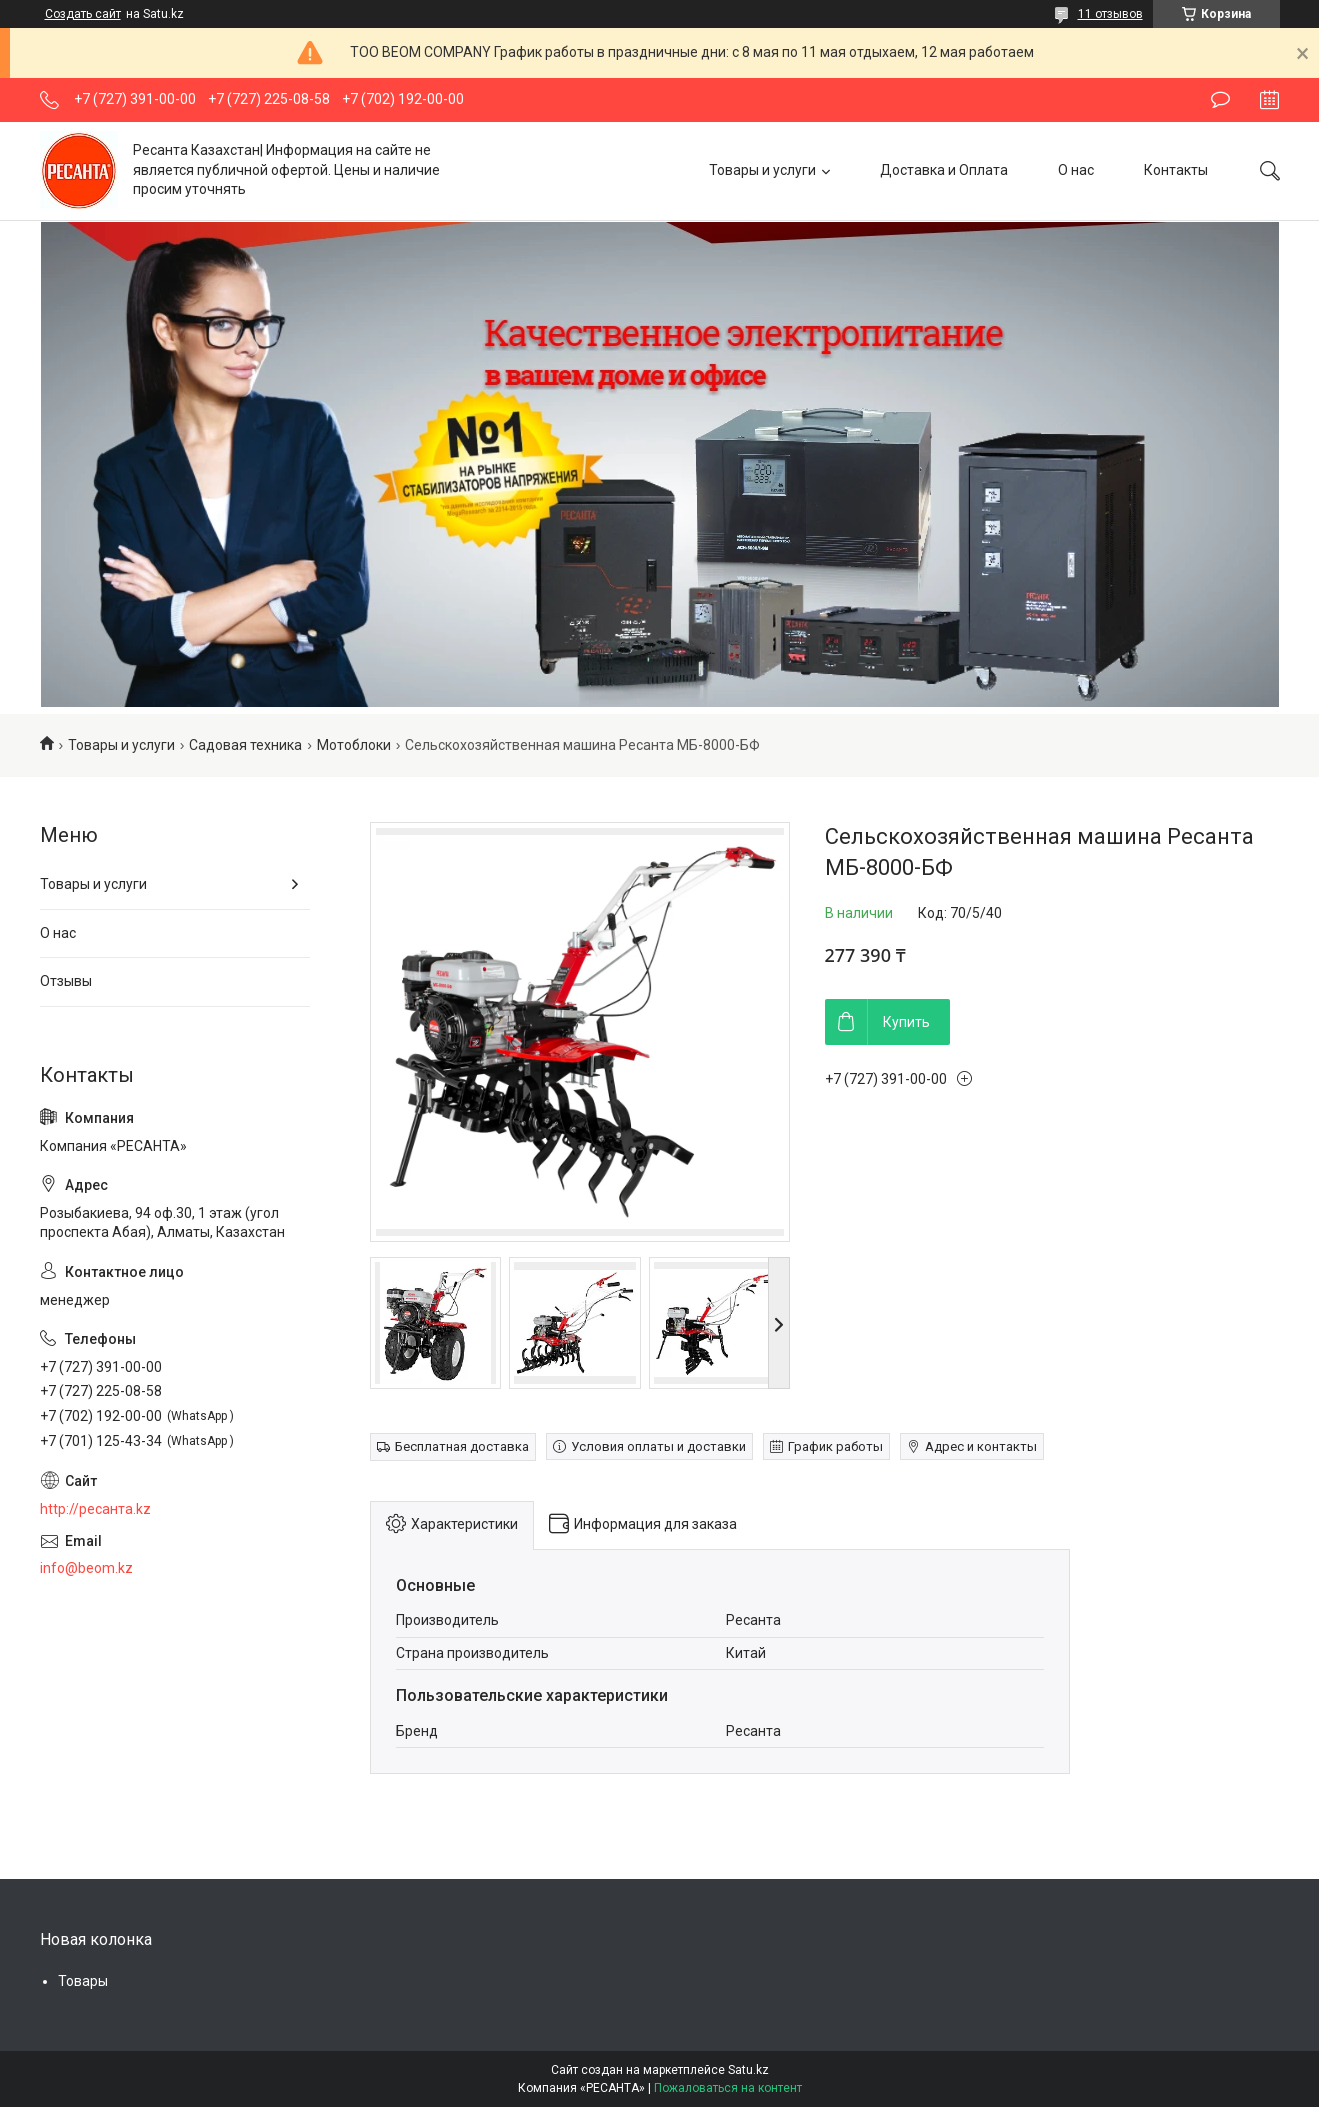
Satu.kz (748, 2070)
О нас (1076, 170)
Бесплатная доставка (462, 1446)
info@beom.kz (86, 1568)
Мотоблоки (354, 745)
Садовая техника (245, 745)
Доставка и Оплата (944, 170)
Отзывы (66, 981)
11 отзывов (1110, 14)
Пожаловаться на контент (728, 2088)
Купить (906, 1022)
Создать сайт (83, 14)
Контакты (1176, 170)
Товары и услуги (762, 170)
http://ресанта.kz (95, 1509)
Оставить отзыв (1220, 100)
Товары (83, 1981)
